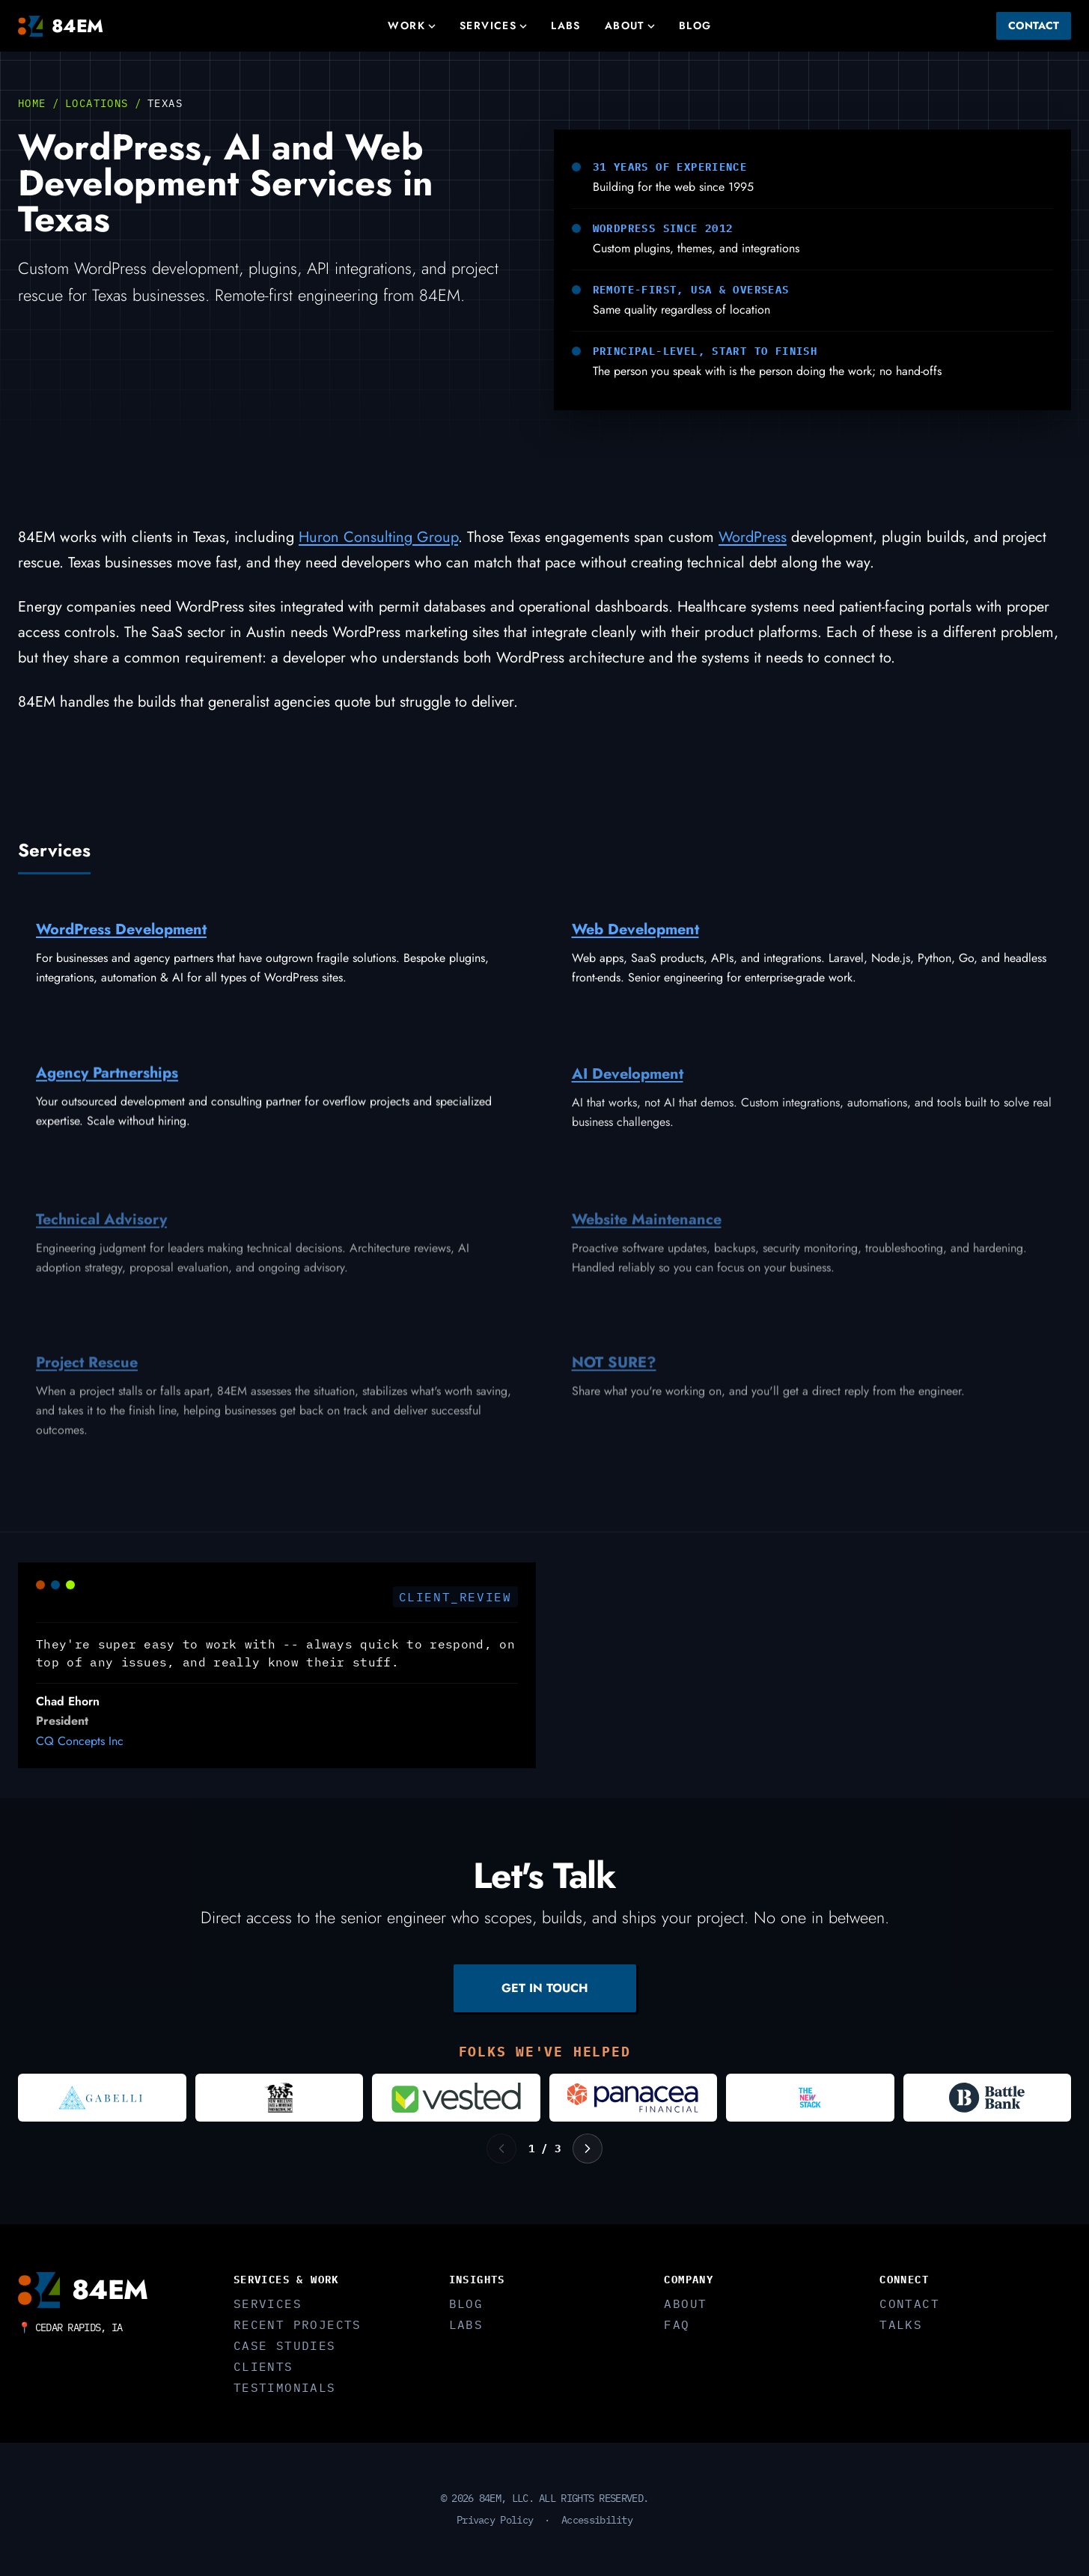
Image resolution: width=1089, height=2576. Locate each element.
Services (493, 25)
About (630, 25)
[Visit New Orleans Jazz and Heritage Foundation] (279, 2098)
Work (412, 25)
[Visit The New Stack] (810, 2098)
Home (32, 103)
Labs (566, 25)
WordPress (753, 537)
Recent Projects (298, 2324)
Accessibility (596, 2520)
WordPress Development (121, 932)
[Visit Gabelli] (102, 2098)
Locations (97, 103)
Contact (1033, 25)
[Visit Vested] (456, 2098)
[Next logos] (588, 2149)
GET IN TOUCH (544, 1988)
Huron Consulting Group (378, 537)
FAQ (676, 2324)
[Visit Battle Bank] (987, 2098)
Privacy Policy (495, 2520)
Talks (900, 2324)
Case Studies (285, 2345)
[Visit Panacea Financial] (633, 2098)
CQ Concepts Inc (79, 1743)
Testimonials (285, 2387)
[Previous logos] (501, 2149)
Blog (695, 25)
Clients (263, 2366)
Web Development (635, 935)
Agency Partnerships (107, 1082)
